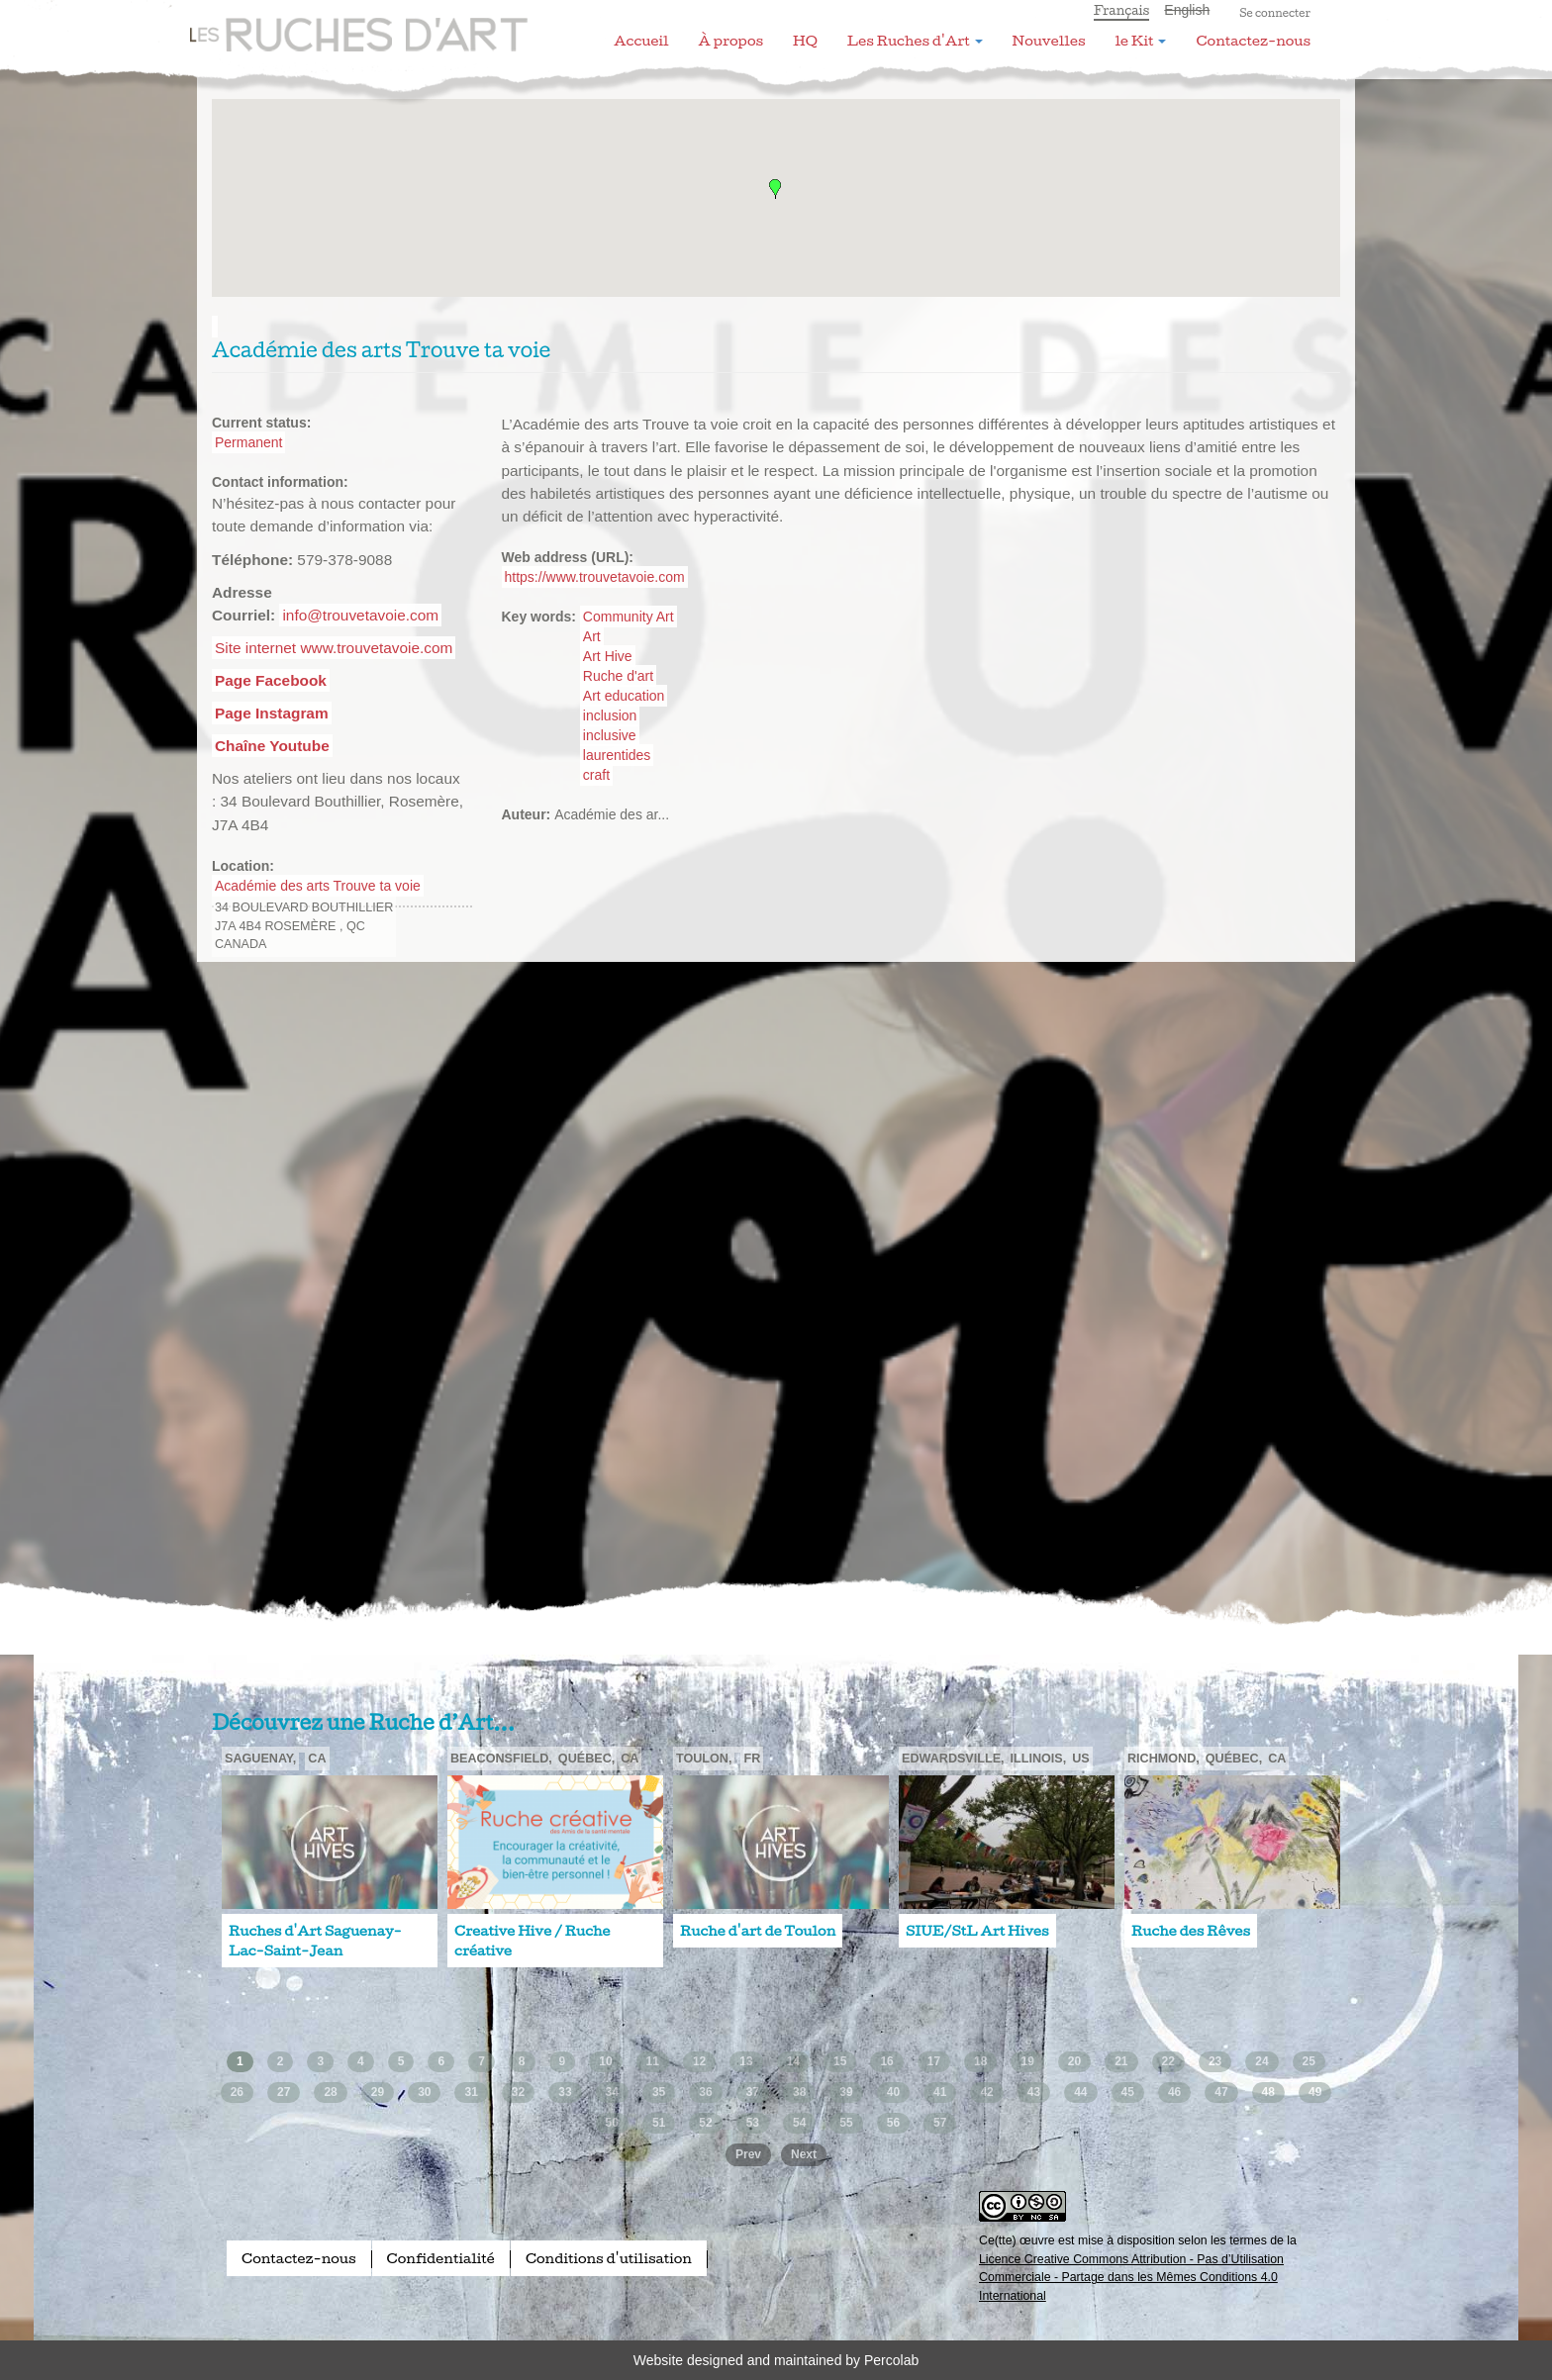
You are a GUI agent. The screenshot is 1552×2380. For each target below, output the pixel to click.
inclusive (609, 735)
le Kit (1141, 40)
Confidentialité (441, 2258)
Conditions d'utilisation (609, 2258)
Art (592, 636)
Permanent (248, 442)
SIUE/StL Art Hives (977, 1931)
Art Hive (607, 656)
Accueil (641, 40)
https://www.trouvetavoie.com (595, 577)
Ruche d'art (618, 676)
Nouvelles (1049, 40)
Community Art (628, 616)
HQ (805, 40)
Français (1122, 10)
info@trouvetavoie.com (360, 615)
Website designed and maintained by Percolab (776, 2360)
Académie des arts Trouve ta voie (318, 886)
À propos (731, 40)
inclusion (609, 715)
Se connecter (1274, 13)
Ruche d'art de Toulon (757, 1931)
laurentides (617, 755)
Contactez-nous (1253, 40)
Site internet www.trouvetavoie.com (333, 647)
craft (596, 775)
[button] (775, 189)
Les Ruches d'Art (345, 24)
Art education (624, 696)
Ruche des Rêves (1190, 1931)
